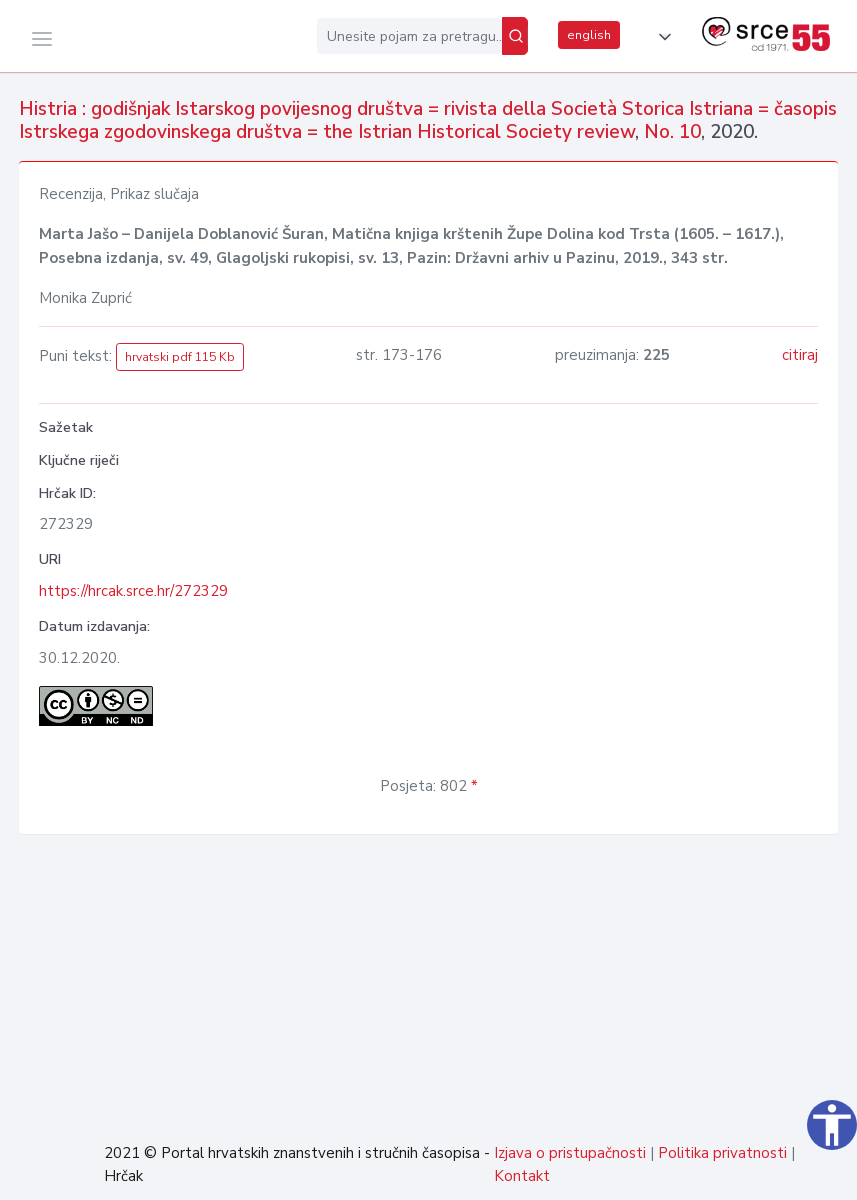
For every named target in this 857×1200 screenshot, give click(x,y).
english (589, 35)
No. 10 (672, 132)
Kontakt (522, 1176)
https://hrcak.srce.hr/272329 (133, 591)
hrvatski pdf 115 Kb (180, 357)
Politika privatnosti (722, 1153)
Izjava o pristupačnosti (570, 1153)
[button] (661, 37)
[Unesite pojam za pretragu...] (409, 36)
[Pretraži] (515, 36)
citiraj (800, 355)
